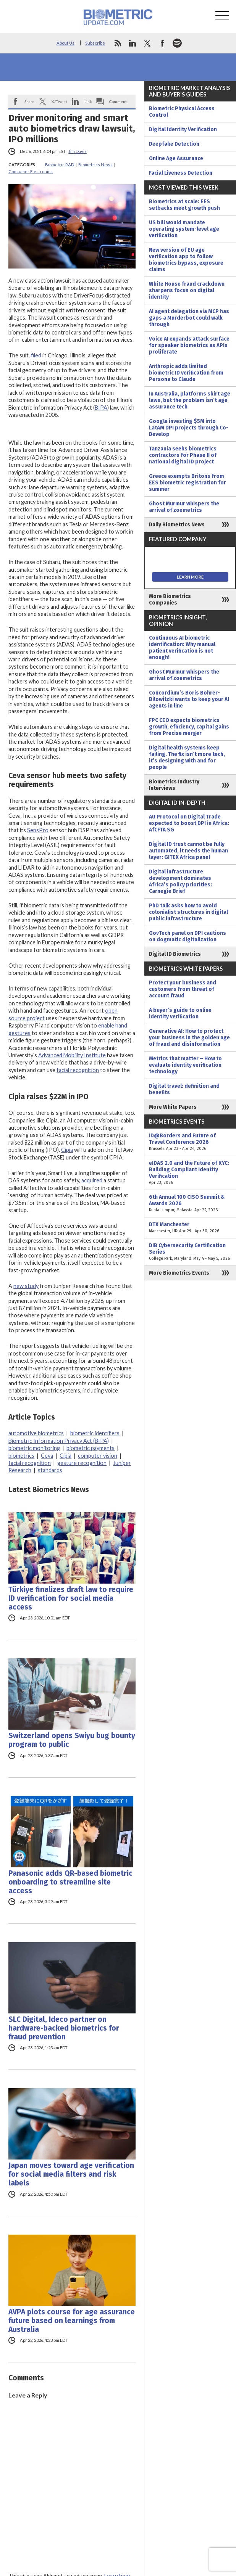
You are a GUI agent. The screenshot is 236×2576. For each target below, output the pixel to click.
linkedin (132, 43)
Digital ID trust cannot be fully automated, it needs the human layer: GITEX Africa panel (188, 850)
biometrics (21, 1455)
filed (36, 355)
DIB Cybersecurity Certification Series (190, 1252)
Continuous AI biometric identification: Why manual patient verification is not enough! (182, 648)
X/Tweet (59, 101)
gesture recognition (82, 1463)
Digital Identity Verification (183, 129)
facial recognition (78, 1070)
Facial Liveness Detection (180, 173)
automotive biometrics (36, 1433)
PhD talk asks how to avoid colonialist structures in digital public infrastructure (188, 912)
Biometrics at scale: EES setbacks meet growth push (184, 204)
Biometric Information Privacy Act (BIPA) (58, 1441)
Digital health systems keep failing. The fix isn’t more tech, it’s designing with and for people (187, 757)
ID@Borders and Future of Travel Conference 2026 (190, 1142)
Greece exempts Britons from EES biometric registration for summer (187, 482)
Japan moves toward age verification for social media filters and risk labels (71, 2174)
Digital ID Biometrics (175, 954)
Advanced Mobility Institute (72, 1055)
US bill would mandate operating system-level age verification (184, 229)
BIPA (101, 407)
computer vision (97, 1455)
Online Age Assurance (176, 158)
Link (88, 101)
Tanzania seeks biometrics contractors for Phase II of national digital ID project (183, 455)
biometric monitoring (34, 1448)
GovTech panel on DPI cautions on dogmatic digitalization (187, 936)
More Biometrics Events (179, 1273)
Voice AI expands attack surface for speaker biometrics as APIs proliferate (189, 345)
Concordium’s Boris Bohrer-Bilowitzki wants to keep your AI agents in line (189, 699)
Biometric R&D (59, 164)
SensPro (37, 830)
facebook (162, 43)
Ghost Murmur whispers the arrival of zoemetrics (184, 506)
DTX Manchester (190, 1227)
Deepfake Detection (174, 144)
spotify (177, 43)
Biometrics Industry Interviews (174, 784)
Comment (118, 101)
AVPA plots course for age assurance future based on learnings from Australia (71, 2320)
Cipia (67, 1149)
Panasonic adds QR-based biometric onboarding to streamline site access (70, 1882)
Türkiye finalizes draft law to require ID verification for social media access (70, 1598)
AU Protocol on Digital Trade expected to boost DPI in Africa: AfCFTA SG (189, 823)
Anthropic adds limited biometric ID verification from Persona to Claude (186, 373)
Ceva (47, 1455)
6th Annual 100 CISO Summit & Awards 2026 (190, 1203)
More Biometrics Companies (170, 599)
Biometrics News (95, 164)
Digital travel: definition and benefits (184, 1089)
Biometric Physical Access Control (182, 111)
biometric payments (90, 1448)
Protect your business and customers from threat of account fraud (182, 989)
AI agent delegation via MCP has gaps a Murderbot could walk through (189, 318)
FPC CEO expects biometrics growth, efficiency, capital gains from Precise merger (189, 726)
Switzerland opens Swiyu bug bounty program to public (71, 1740)
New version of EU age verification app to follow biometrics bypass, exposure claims (186, 260)
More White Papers (173, 1107)
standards (50, 1470)
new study (26, 1286)
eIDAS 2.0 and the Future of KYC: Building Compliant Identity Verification (190, 1173)
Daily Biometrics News (177, 524)
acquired (91, 1180)
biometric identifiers (95, 1433)
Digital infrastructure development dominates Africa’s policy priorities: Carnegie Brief (180, 881)
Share (29, 101)
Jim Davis (77, 151)
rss (117, 43)
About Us (65, 42)
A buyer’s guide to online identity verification (180, 1013)
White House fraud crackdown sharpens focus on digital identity (187, 290)
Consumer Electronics (30, 171)
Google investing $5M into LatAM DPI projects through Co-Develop (188, 427)
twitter (147, 43)
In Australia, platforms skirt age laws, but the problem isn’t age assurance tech (189, 400)
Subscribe (95, 42)
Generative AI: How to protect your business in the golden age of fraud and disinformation (189, 1037)
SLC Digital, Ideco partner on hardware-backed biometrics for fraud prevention (63, 2028)
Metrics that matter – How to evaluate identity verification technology (185, 1065)
